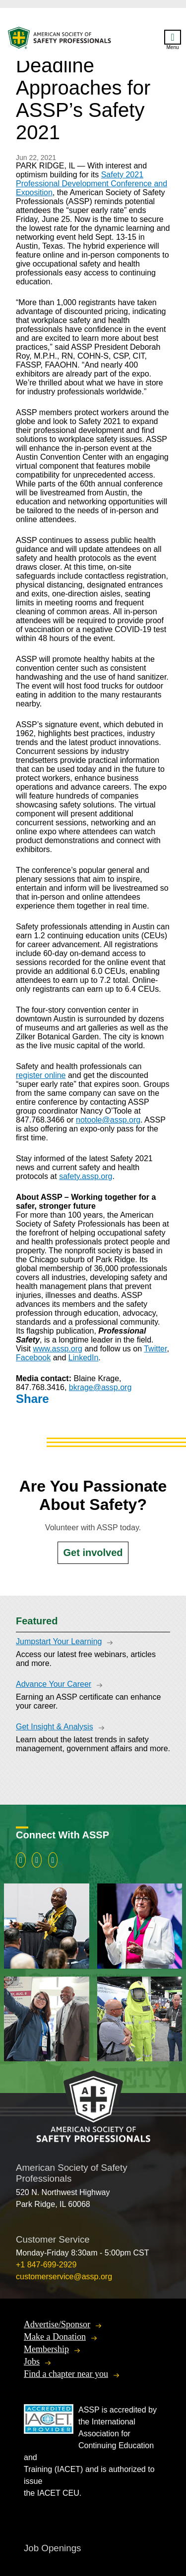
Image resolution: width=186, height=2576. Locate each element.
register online (41, 1075)
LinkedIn (83, 1357)
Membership (46, 2349)
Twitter (155, 1348)
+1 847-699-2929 (46, 2264)
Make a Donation (55, 2337)
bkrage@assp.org (100, 1387)
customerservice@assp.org (64, 2276)
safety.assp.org (85, 1176)
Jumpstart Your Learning (59, 1641)
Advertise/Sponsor (57, 2324)
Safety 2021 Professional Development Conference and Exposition (91, 183)
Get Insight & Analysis (54, 1726)
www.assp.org (57, 1348)
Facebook (33, 1357)
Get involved (93, 1552)
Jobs (32, 2361)
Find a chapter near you (66, 2374)
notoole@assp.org (108, 1120)
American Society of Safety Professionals (60, 40)
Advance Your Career (53, 1684)
